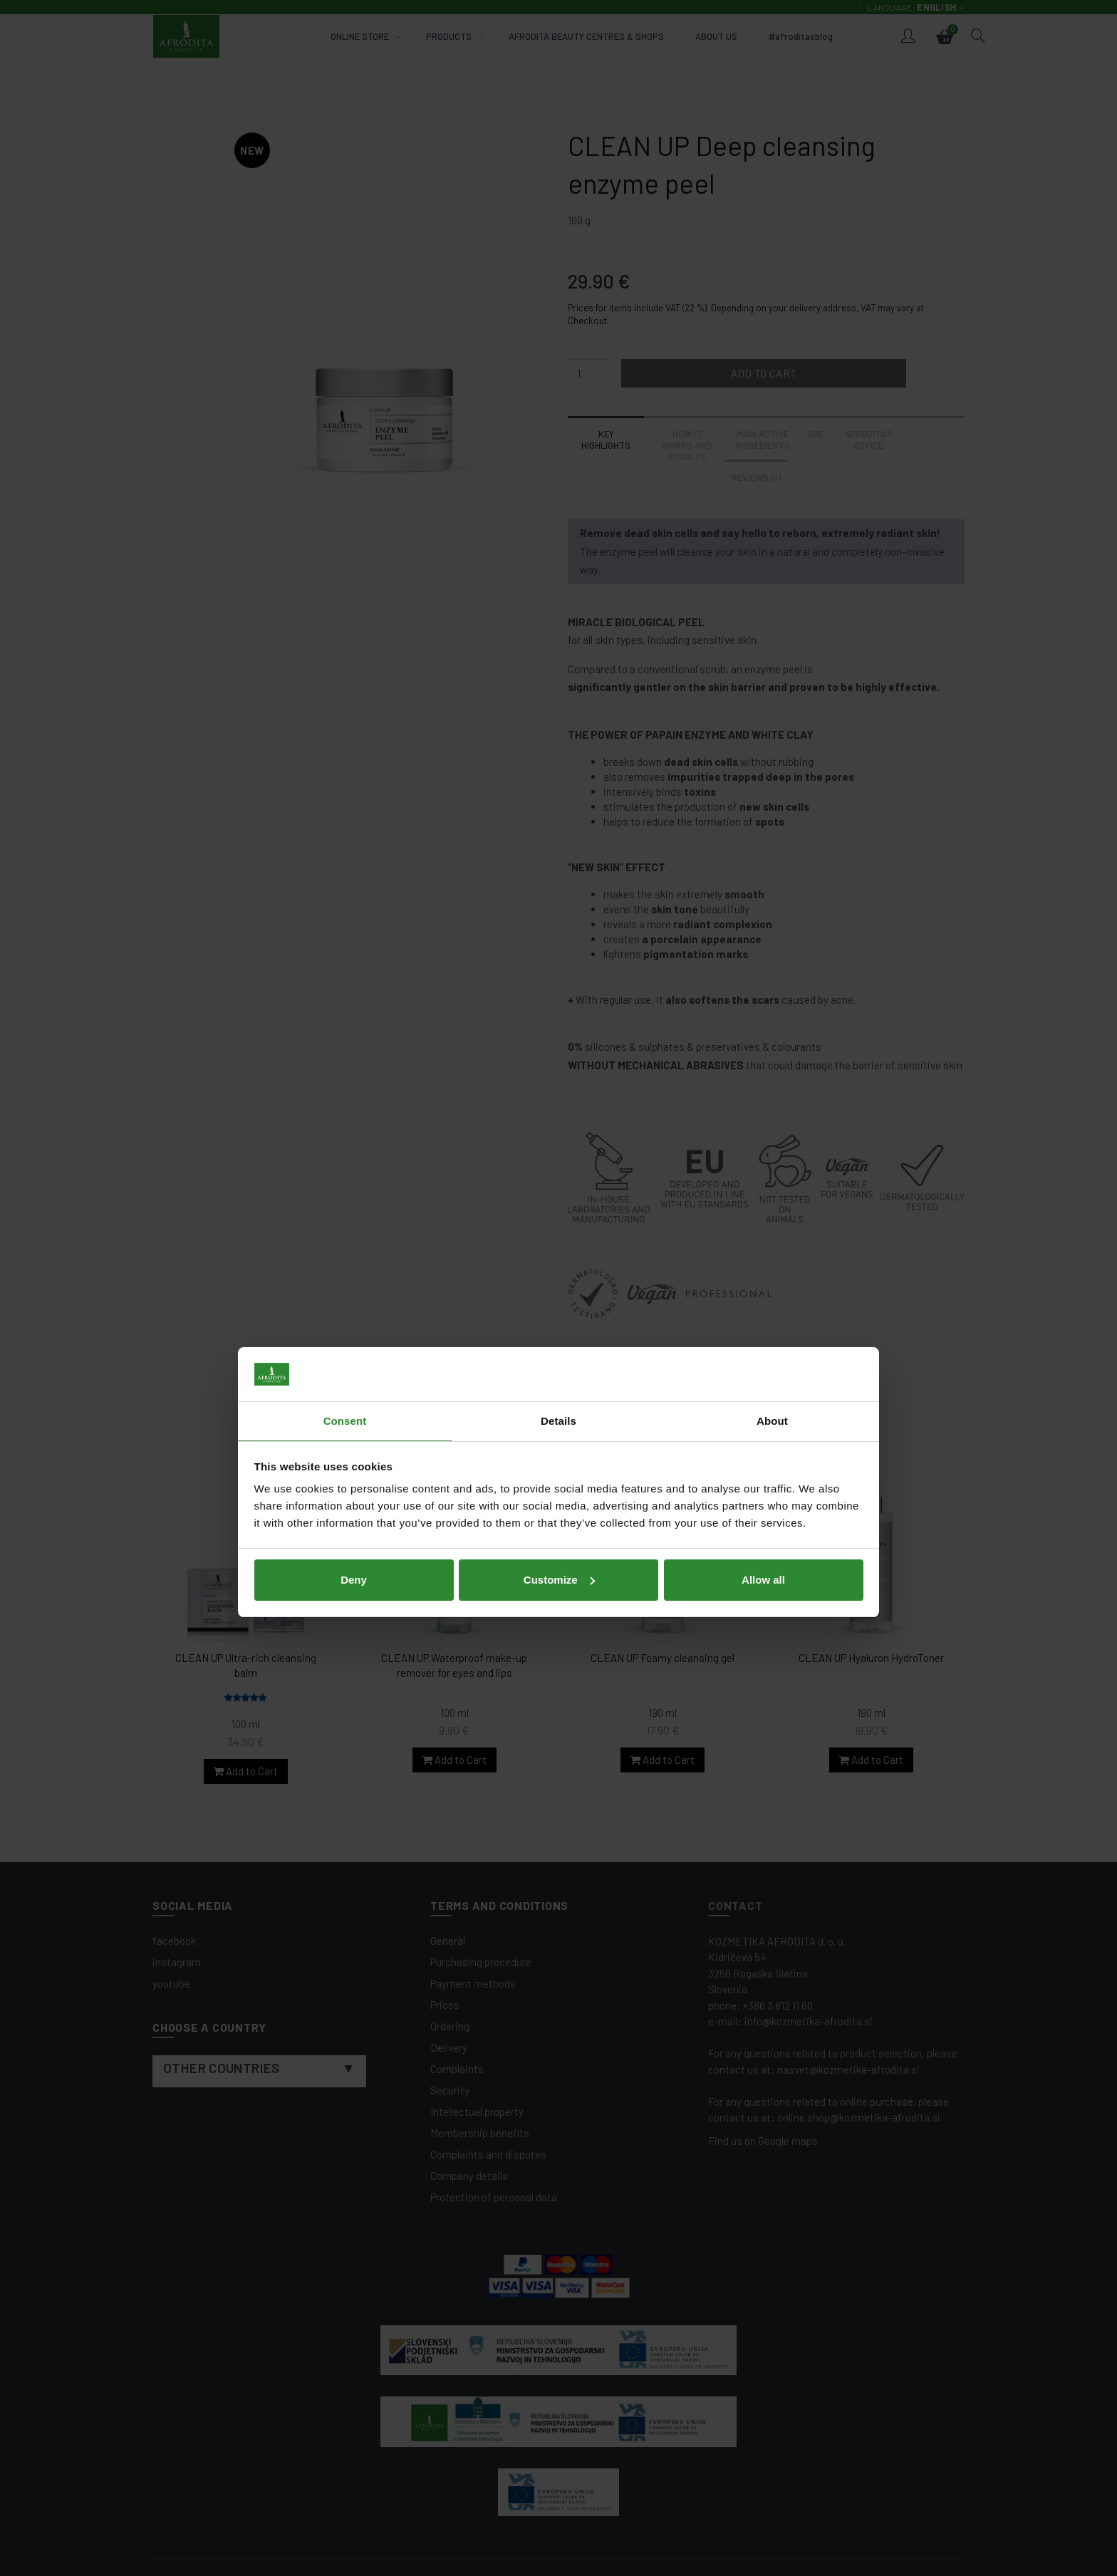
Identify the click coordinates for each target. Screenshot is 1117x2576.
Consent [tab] (345, 1227)
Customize (559, 1385)
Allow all (763, 1385)
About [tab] (772, 1227)
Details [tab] (558, 1227)
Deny (354, 1385)
